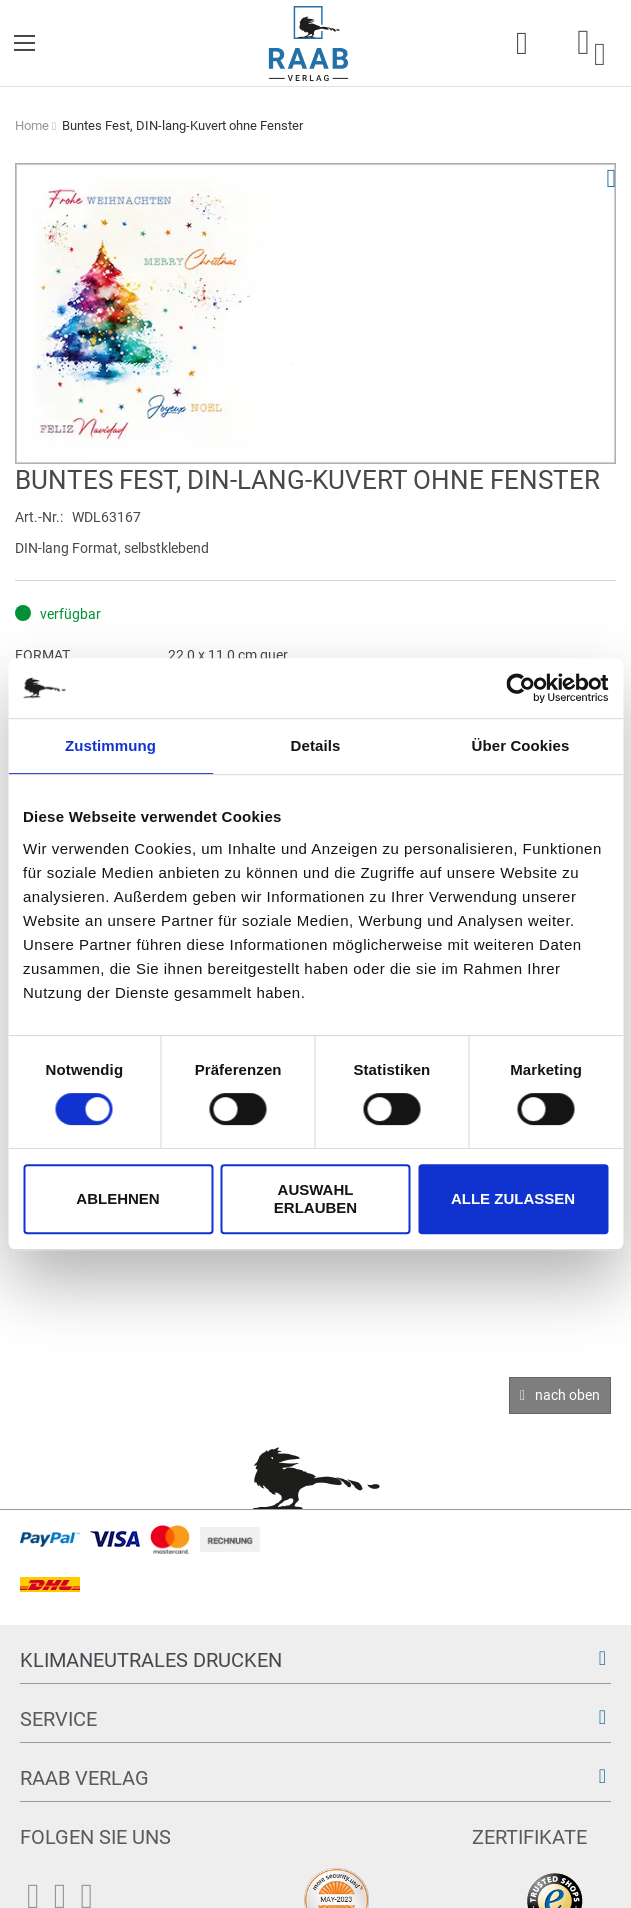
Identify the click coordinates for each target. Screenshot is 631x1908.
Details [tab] (316, 745)
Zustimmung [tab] (110, 745)
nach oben (567, 1395)
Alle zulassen (513, 1198)
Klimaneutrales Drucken (151, 1660)
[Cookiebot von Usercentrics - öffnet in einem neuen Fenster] (520, 688)
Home (32, 125)
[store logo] (308, 43)
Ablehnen (117, 1198)
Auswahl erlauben (315, 1198)
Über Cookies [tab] (521, 745)
